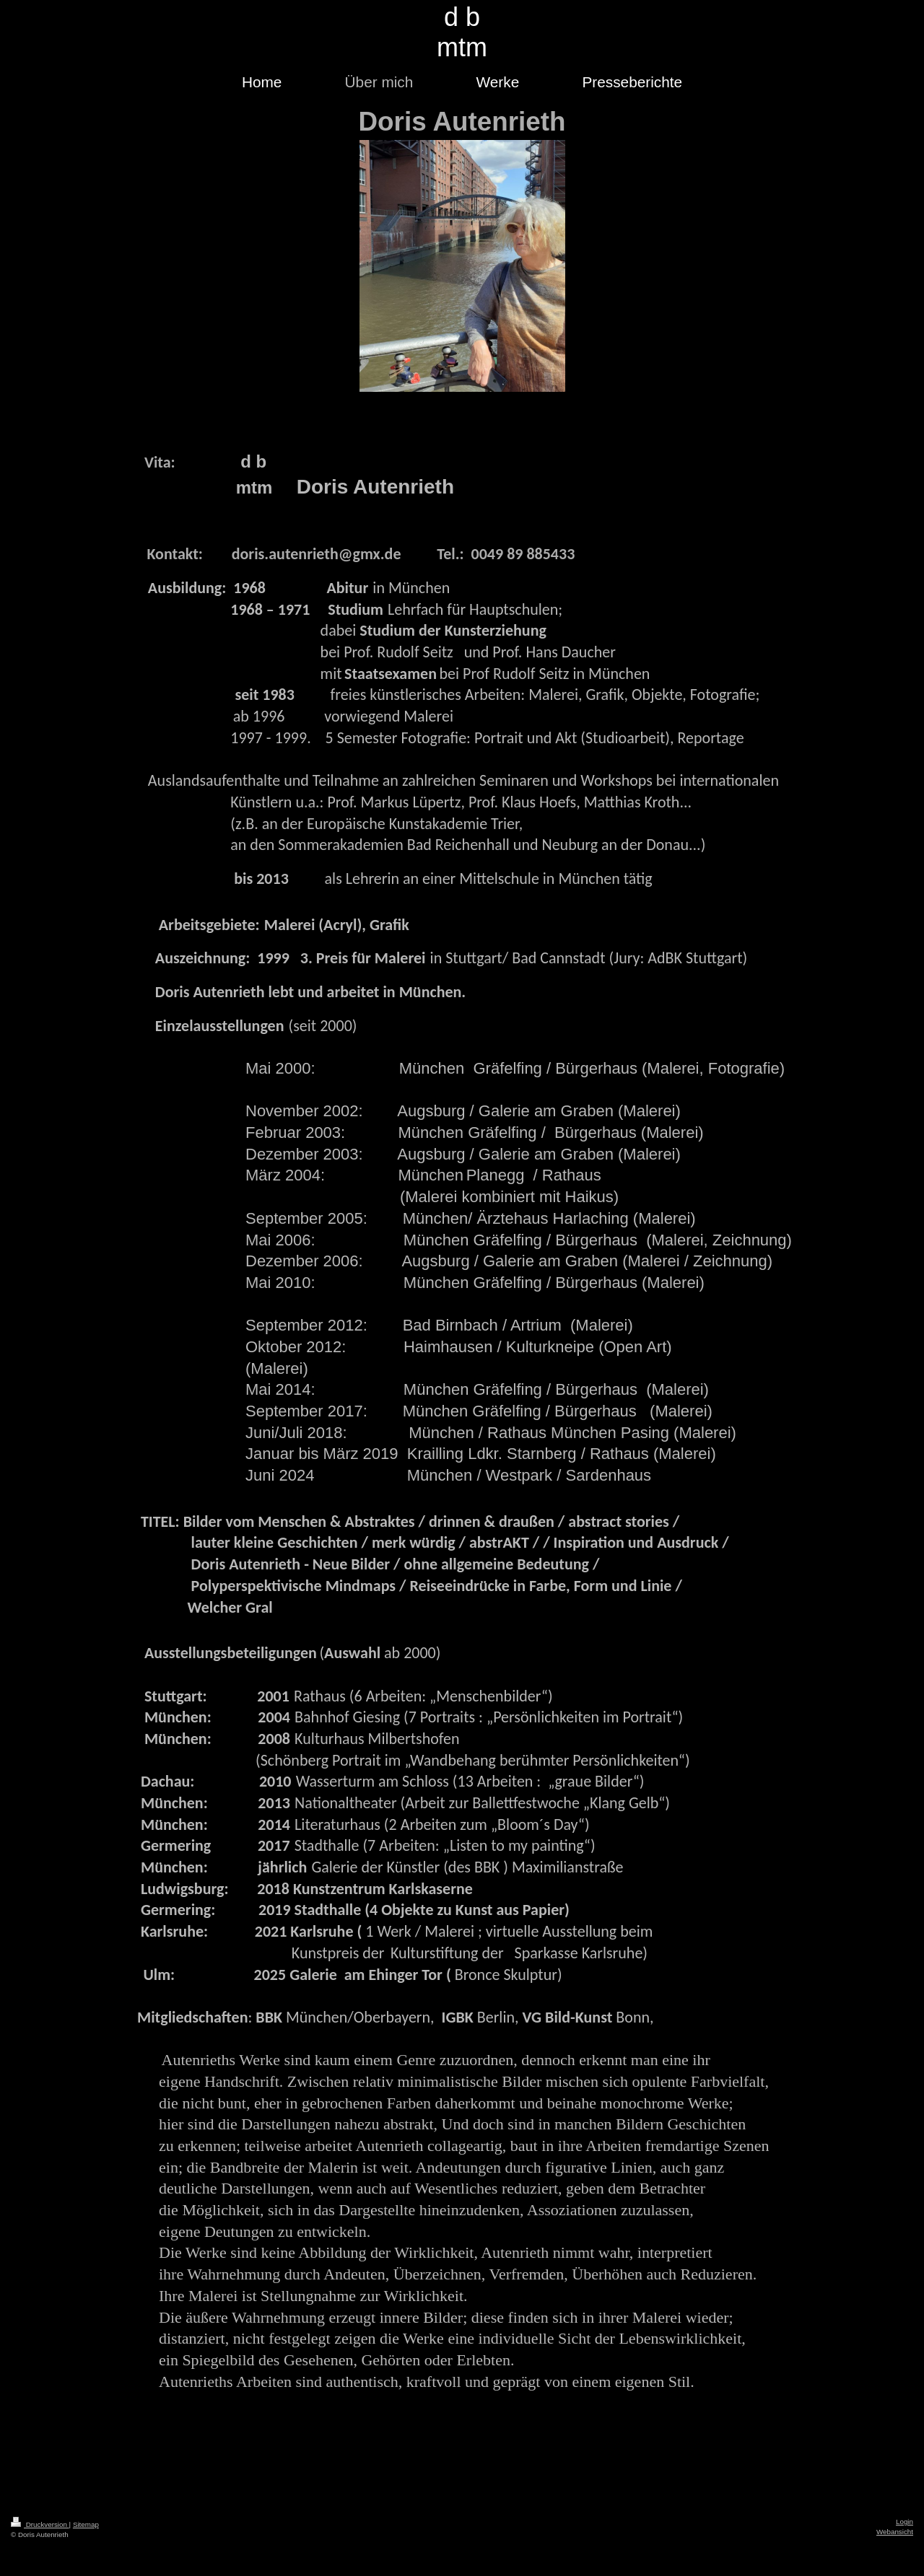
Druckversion (40, 2524)
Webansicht (894, 2532)
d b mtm (462, 32)
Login (904, 2521)
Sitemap (86, 2524)
